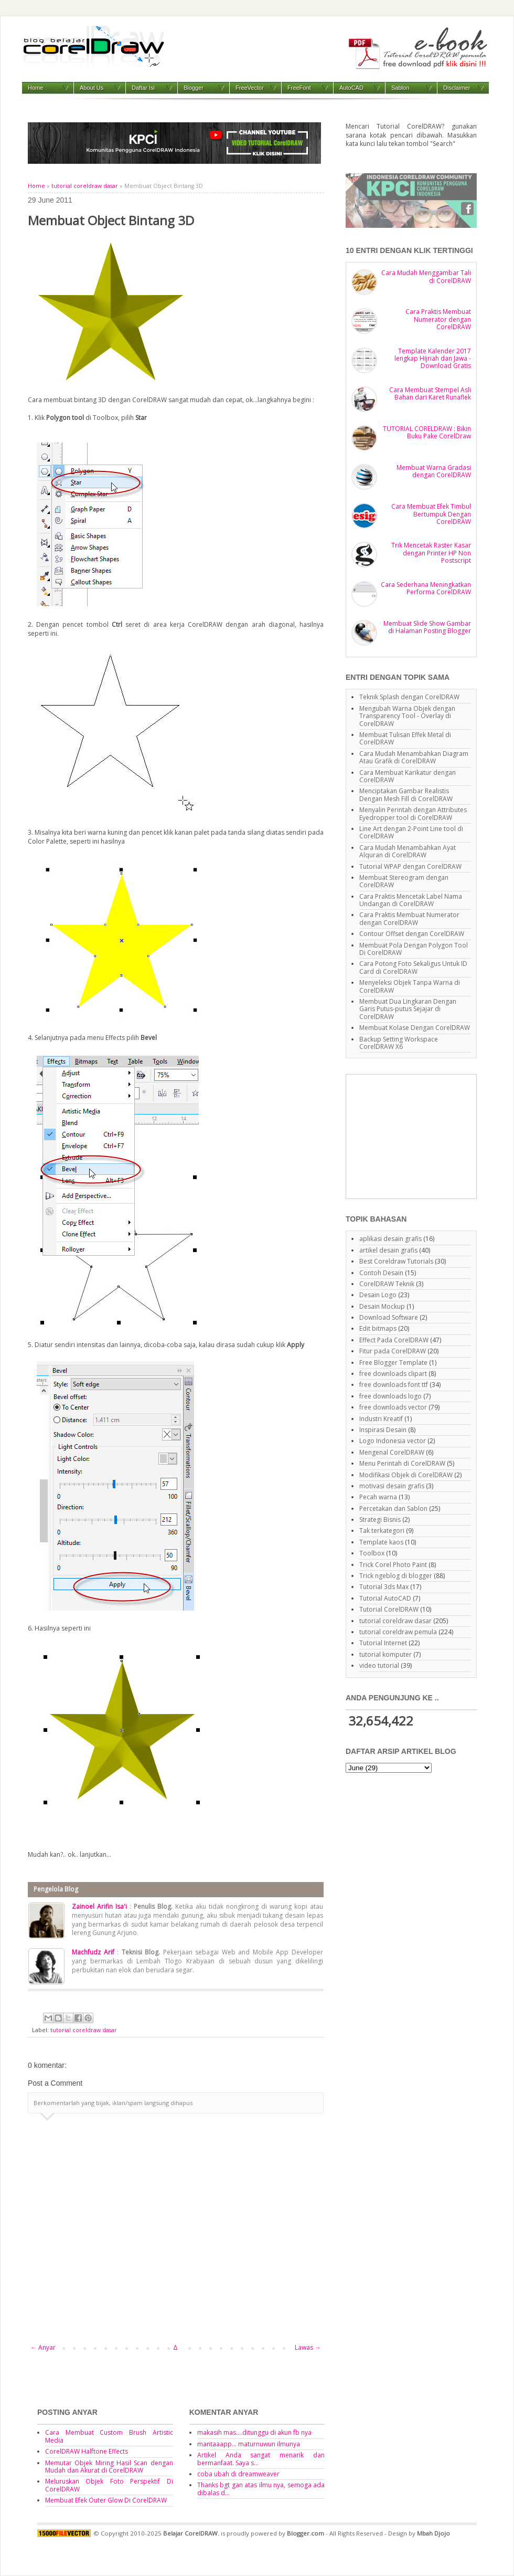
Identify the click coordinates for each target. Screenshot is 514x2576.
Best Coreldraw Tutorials (396, 1261)
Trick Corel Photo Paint (393, 1564)
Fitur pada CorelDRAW (392, 1351)
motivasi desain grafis (391, 1485)
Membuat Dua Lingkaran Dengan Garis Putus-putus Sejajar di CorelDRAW (407, 1009)
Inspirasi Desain (382, 1429)
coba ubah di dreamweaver (238, 2473)
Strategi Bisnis (380, 1519)
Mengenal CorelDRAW (391, 1452)
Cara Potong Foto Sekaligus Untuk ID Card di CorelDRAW (413, 967)
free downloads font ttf (393, 1384)
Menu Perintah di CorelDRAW (402, 1463)
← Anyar (43, 2347)
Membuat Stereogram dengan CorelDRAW (403, 881)
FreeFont (299, 88)
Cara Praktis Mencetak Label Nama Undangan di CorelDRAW (410, 900)
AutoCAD (351, 88)
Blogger (194, 88)
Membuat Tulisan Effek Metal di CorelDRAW (405, 738)
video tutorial (379, 1665)
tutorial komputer (385, 1654)
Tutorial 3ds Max (384, 1586)
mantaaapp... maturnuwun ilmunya (248, 2444)
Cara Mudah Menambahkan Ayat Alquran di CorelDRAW (407, 851)
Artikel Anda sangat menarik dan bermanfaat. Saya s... (261, 2459)
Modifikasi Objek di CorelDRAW (406, 1474)
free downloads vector (393, 1407)
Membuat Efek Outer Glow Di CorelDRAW (106, 2500)
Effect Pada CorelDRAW (394, 1340)
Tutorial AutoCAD (385, 1598)
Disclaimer (456, 88)
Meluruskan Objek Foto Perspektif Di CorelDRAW (109, 2485)
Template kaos (381, 1542)
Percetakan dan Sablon (393, 1508)
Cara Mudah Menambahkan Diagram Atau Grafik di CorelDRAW (413, 757)
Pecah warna (378, 1496)
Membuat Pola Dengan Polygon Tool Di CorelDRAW (413, 949)
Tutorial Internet (383, 1642)
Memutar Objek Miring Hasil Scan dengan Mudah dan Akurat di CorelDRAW (109, 2466)
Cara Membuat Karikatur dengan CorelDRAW (407, 776)
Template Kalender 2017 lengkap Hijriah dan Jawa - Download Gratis (432, 358)
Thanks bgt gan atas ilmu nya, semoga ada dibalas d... (261, 2488)
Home (35, 88)
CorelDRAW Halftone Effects (86, 2451)
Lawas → (308, 2347)
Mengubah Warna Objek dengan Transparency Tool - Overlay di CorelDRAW (407, 716)
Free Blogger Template (393, 1362)
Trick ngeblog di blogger (395, 1575)
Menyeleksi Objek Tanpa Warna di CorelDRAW (409, 986)
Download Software (388, 1317)
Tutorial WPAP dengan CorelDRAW (410, 866)
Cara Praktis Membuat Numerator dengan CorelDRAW (438, 319)
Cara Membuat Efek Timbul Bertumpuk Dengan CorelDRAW (431, 514)
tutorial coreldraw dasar (84, 186)
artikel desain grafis (388, 1250)
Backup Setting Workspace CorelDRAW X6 (398, 1043)
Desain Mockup (382, 1306)
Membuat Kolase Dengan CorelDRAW (414, 1027)
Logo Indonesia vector (392, 1440)
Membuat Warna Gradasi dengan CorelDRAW (434, 471)
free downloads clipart (393, 1373)
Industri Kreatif (381, 1418)
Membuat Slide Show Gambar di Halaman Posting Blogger (427, 627)
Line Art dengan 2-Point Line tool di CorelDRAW (411, 832)
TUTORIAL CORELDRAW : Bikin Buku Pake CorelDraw (427, 432)
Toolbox (371, 1553)
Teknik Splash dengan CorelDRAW (409, 696)
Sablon (400, 88)
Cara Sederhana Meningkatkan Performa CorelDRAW (426, 588)
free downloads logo (390, 1396)
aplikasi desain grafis (390, 1238)
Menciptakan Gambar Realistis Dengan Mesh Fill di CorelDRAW (406, 794)
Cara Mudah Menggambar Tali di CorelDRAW (426, 276)
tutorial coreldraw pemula (398, 1631)
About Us (91, 88)
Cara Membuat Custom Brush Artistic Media (109, 2436)
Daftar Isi (143, 88)
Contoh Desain (381, 1272)
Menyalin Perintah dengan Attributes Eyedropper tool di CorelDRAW (413, 813)
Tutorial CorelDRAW (389, 1609)
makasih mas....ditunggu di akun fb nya (254, 2432)
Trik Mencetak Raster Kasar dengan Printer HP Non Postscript (431, 553)
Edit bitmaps (378, 1328)
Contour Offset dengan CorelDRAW (411, 933)
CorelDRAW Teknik (386, 1283)
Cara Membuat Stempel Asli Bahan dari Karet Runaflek (430, 393)
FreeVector (249, 88)
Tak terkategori (381, 1530)
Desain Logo (378, 1294)
